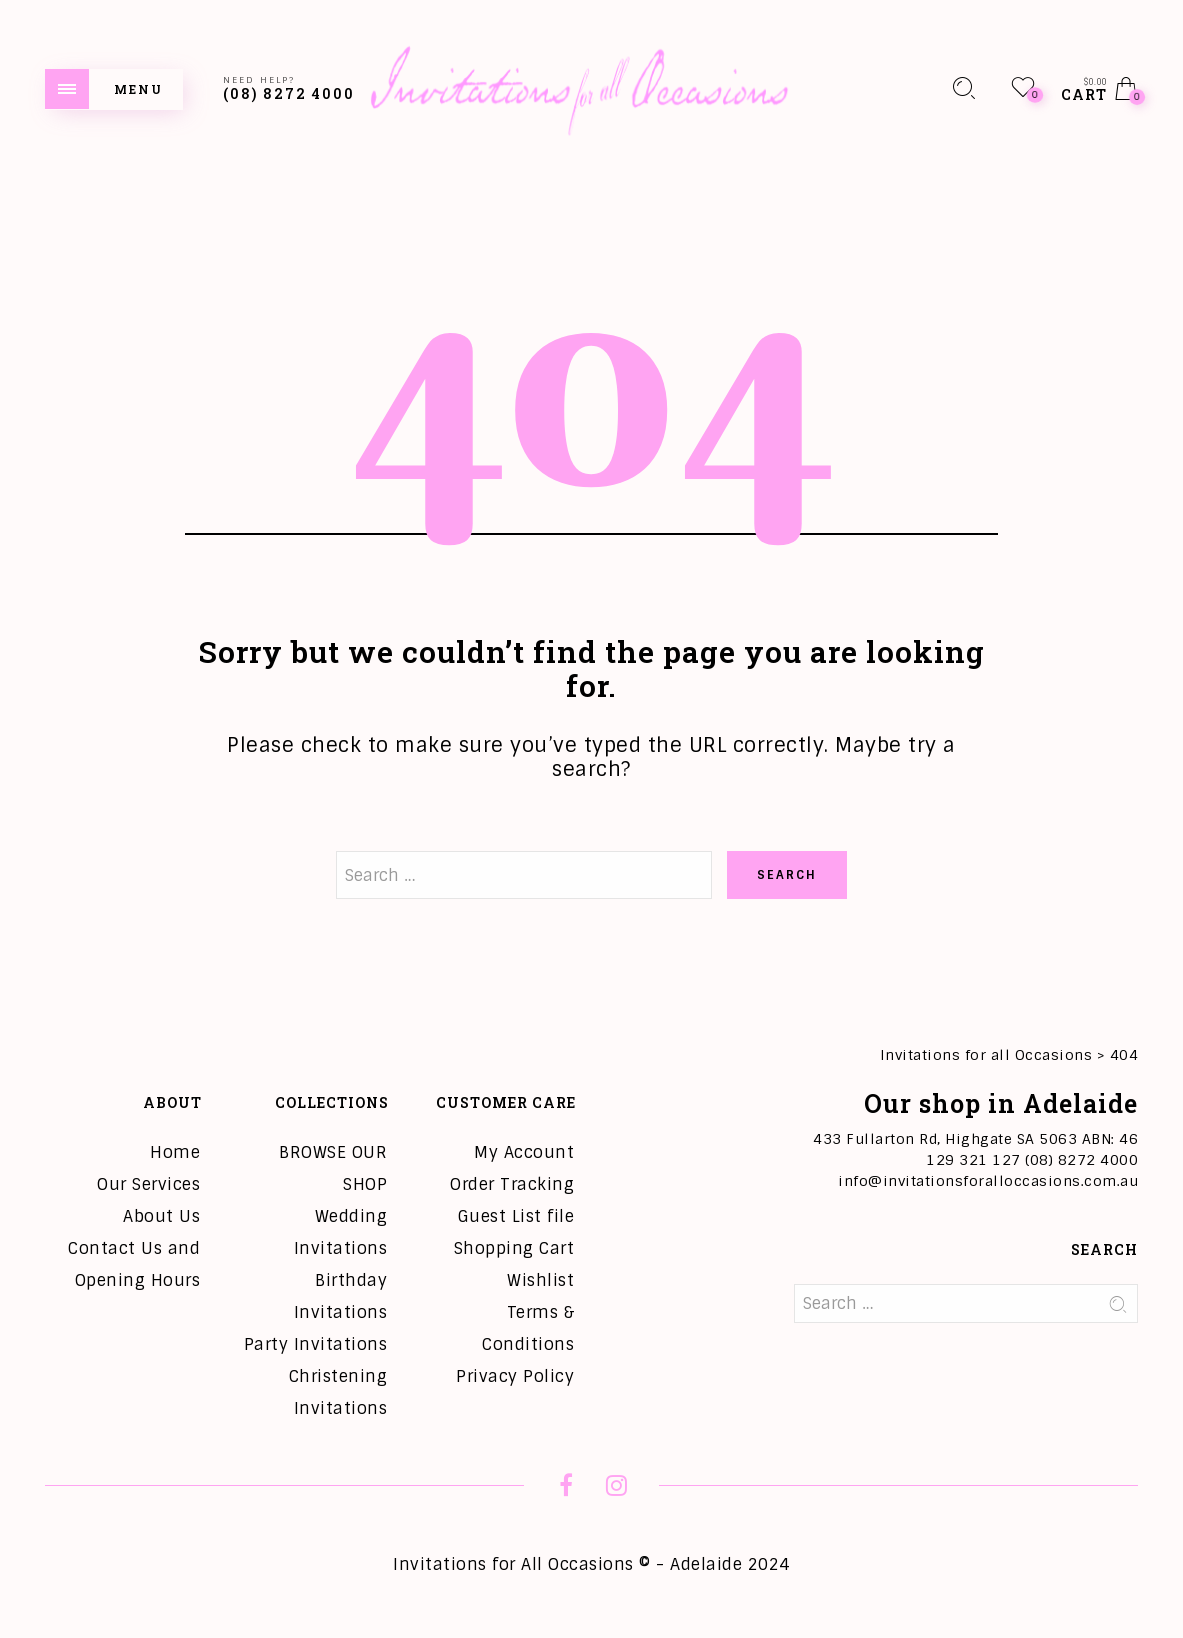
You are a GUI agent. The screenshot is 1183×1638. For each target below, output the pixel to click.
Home (175, 1152)
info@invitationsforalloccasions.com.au (988, 1181)
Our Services (148, 1184)
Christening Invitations (338, 1392)
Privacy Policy (515, 1376)
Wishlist (540, 1280)
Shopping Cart (514, 1248)
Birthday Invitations (341, 1296)
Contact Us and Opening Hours (134, 1264)
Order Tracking (512, 1184)
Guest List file (516, 1216)
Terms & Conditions (528, 1328)
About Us (161, 1216)
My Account (524, 1152)
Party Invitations (316, 1344)
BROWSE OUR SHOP (333, 1168)
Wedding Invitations (341, 1232)
